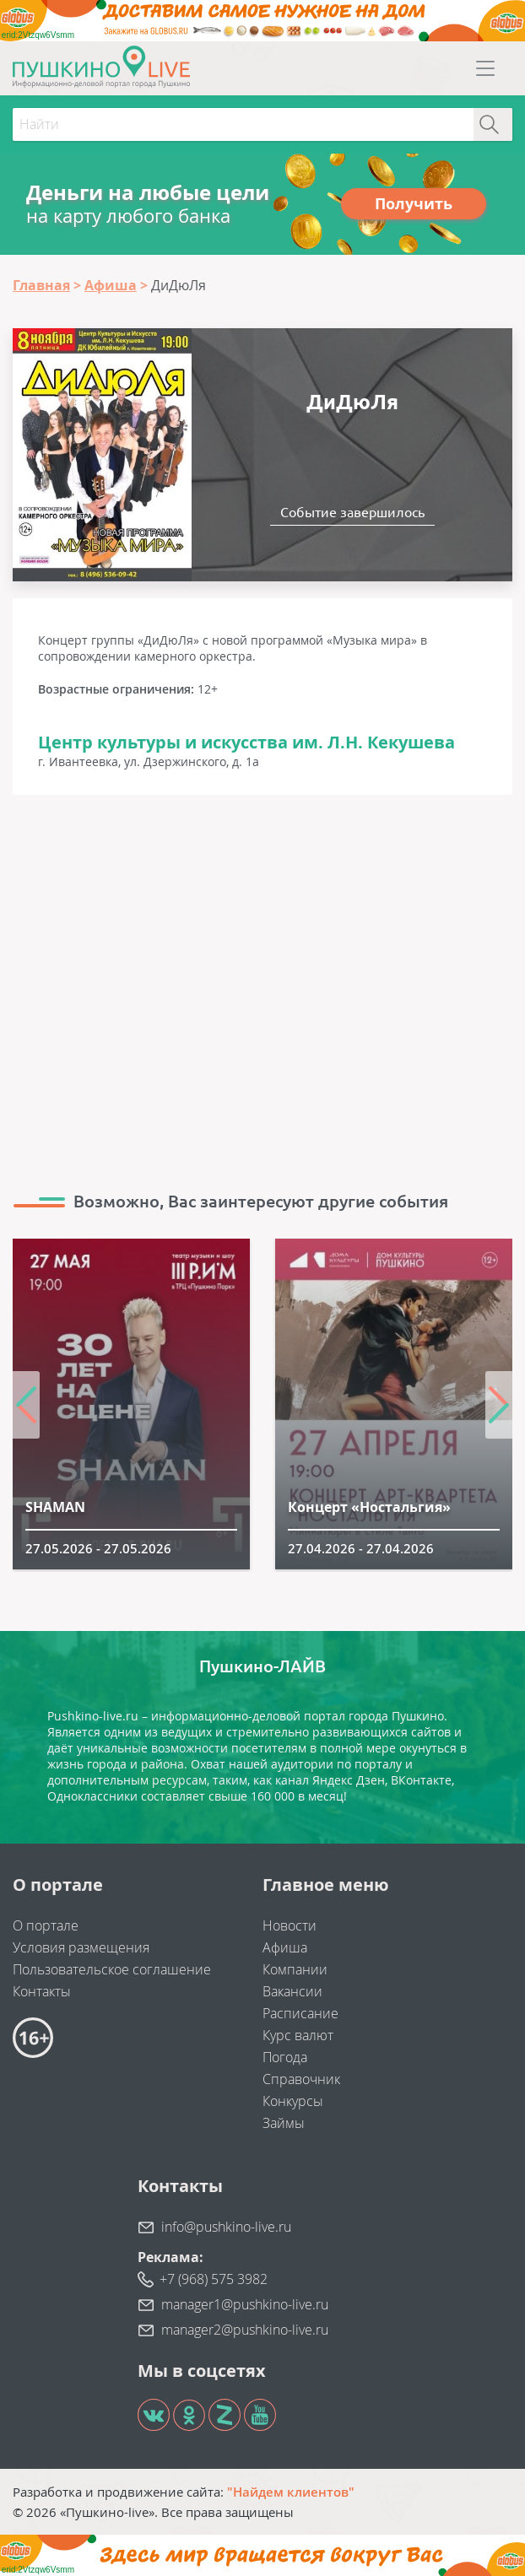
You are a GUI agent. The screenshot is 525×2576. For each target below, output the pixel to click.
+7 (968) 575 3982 (214, 2279)
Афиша (284, 1947)
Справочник (301, 2079)
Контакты (42, 1991)
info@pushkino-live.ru (226, 2226)
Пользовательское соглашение (112, 1969)
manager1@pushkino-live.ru (244, 2304)
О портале (45, 1925)
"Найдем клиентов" (291, 2491)
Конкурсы (292, 2101)
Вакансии (292, 1991)
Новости (289, 1925)
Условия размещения (81, 1947)
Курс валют (297, 2035)
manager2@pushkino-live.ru (244, 2329)
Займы (283, 2123)
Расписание (300, 2013)
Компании (294, 1969)
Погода (284, 2057)
